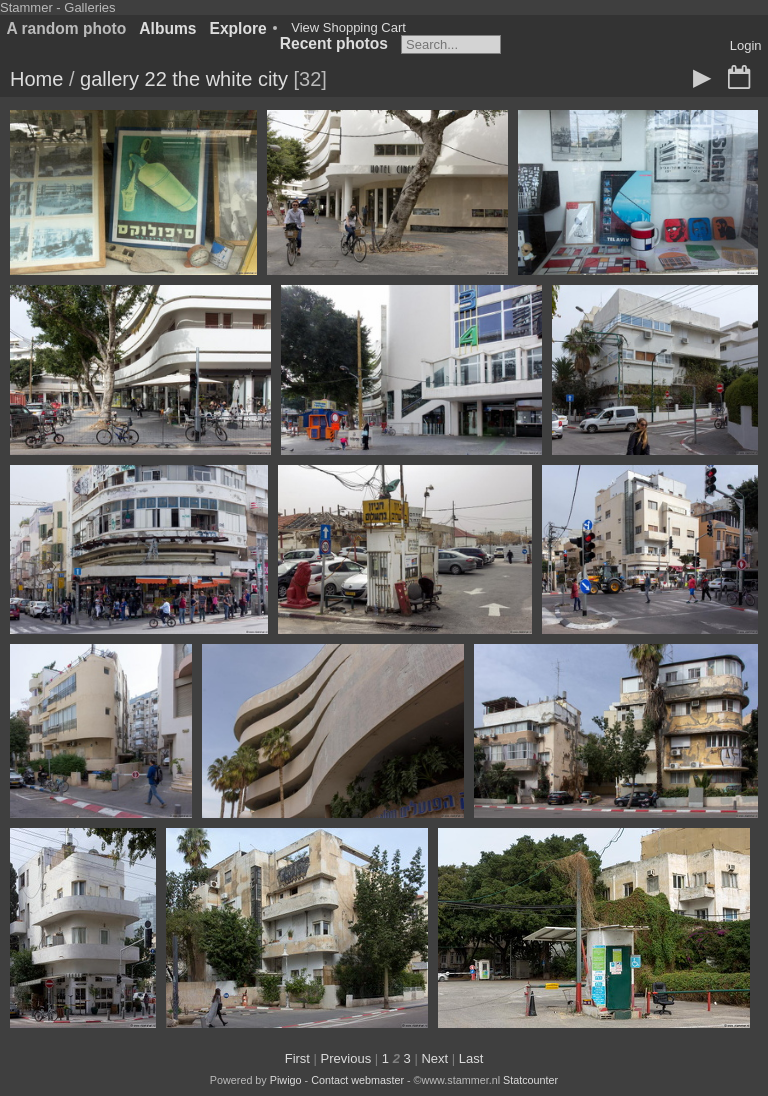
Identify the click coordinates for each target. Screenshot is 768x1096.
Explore (238, 28)
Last (471, 1058)
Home (36, 79)
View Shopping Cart (348, 27)
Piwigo (286, 1080)
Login (746, 45)
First (297, 1058)
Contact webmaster (357, 1080)
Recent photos (334, 43)
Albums (167, 28)
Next (434, 1058)
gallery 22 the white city (184, 79)
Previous (346, 1058)
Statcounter (530, 1080)
